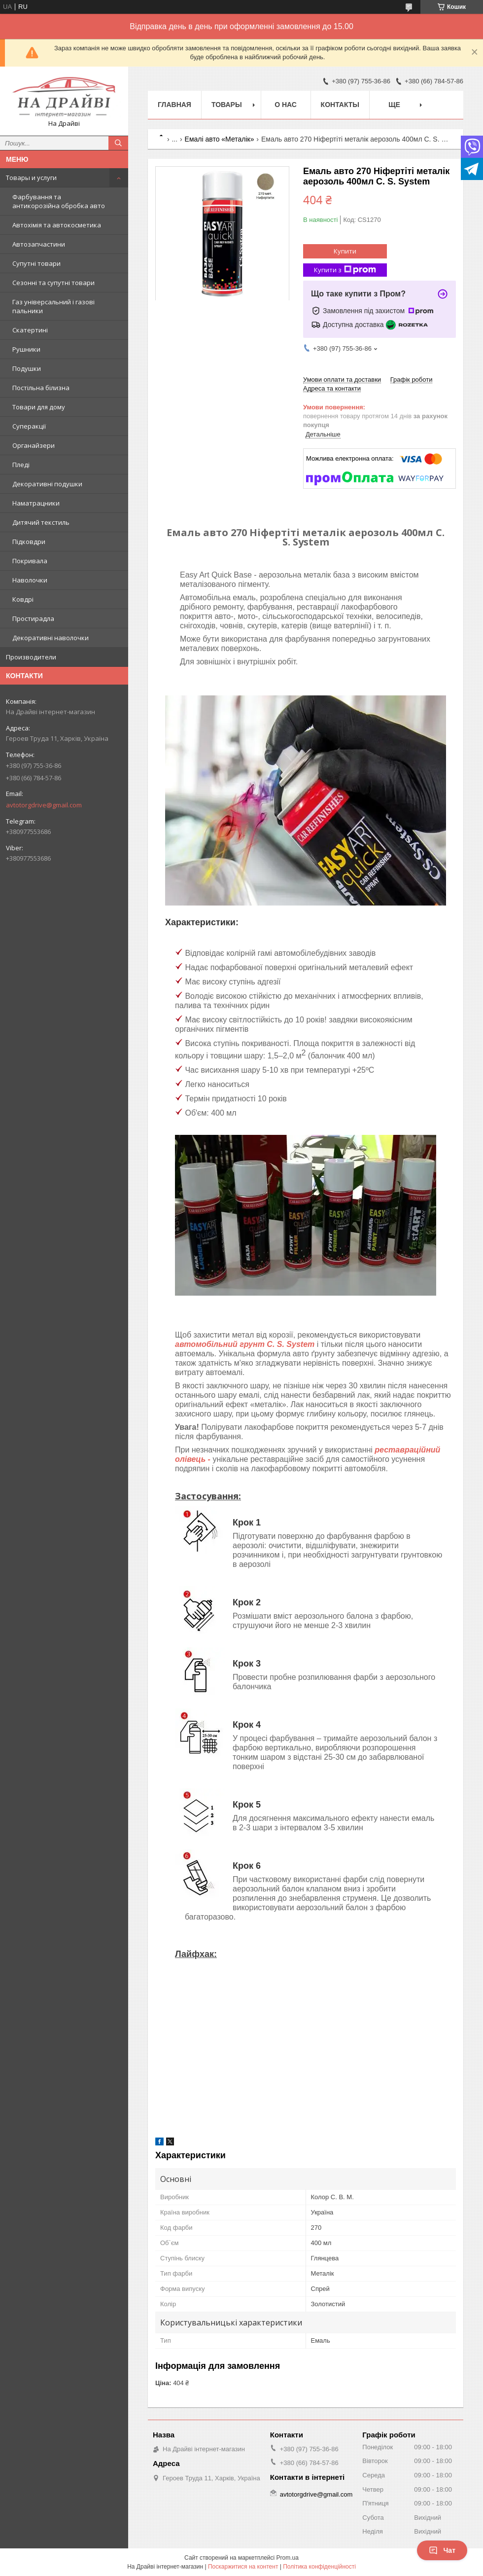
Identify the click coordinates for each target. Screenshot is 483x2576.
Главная (174, 105)
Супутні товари (36, 263)
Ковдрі (23, 599)
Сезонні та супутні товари (53, 282)
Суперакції (29, 426)
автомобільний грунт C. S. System (244, 1344)
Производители (31, 657)
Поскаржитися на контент (243, 2566)
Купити (345, 251)
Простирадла (33, 618)
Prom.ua (287, 2557)
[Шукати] (118, 143)
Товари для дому (38, 406)
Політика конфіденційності (319, 2566)
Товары (226, 105)
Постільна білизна (40, 387)
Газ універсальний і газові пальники (53, 306)
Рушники (26, 349)
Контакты (340, 105)
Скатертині (30, 330)
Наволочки (29, 580)
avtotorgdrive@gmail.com (44, 804)
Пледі (21, 464)
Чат (442, 2550)
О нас (286, 105)
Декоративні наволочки (50, 637)
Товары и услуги (31, 177)
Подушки (26, 368)
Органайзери (33, 445)
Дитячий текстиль (40, 522)
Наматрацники (36, 503)
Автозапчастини (38, 244)
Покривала (29, 560)
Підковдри (28, 541)
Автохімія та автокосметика (56, 224)
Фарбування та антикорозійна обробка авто (58, 201)
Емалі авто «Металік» (219, 139)
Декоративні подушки (47, 483)
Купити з (345, 270)
